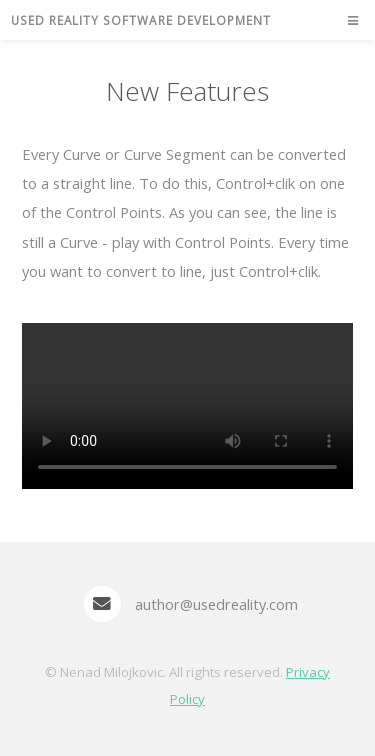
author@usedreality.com (216, 604)
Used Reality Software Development (141, 20)
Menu (345, 21)
